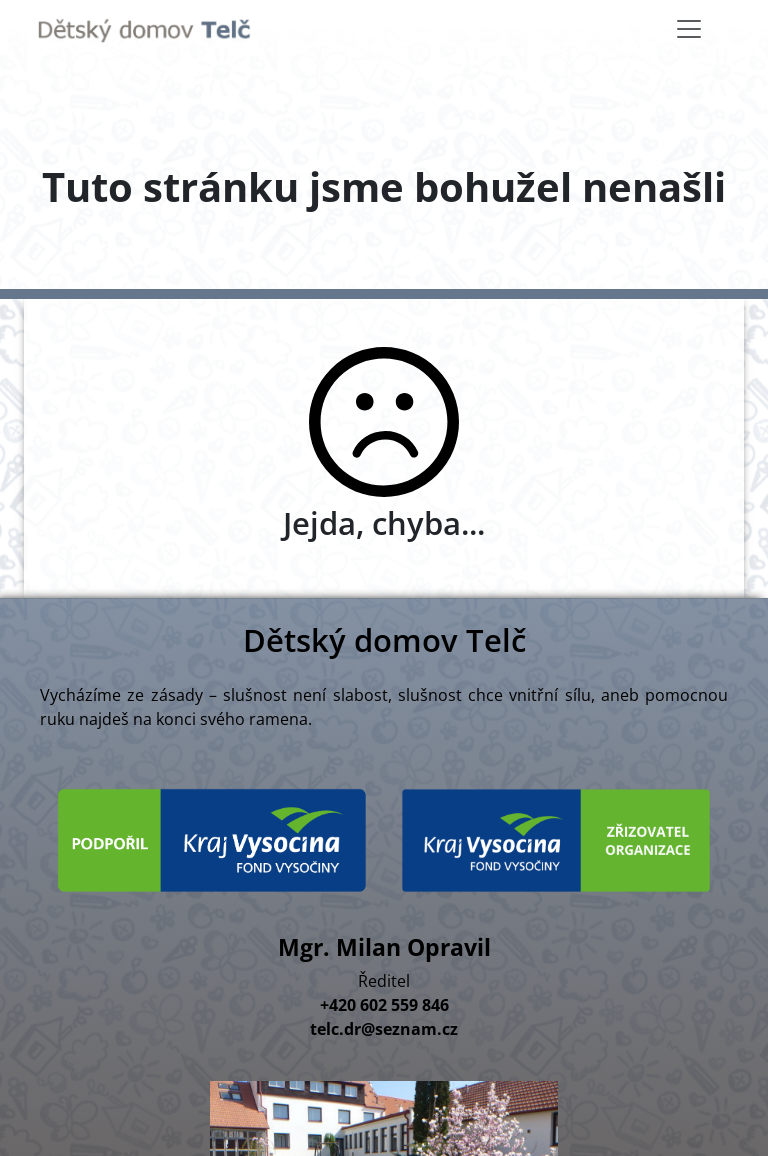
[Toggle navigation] (689, 29)
